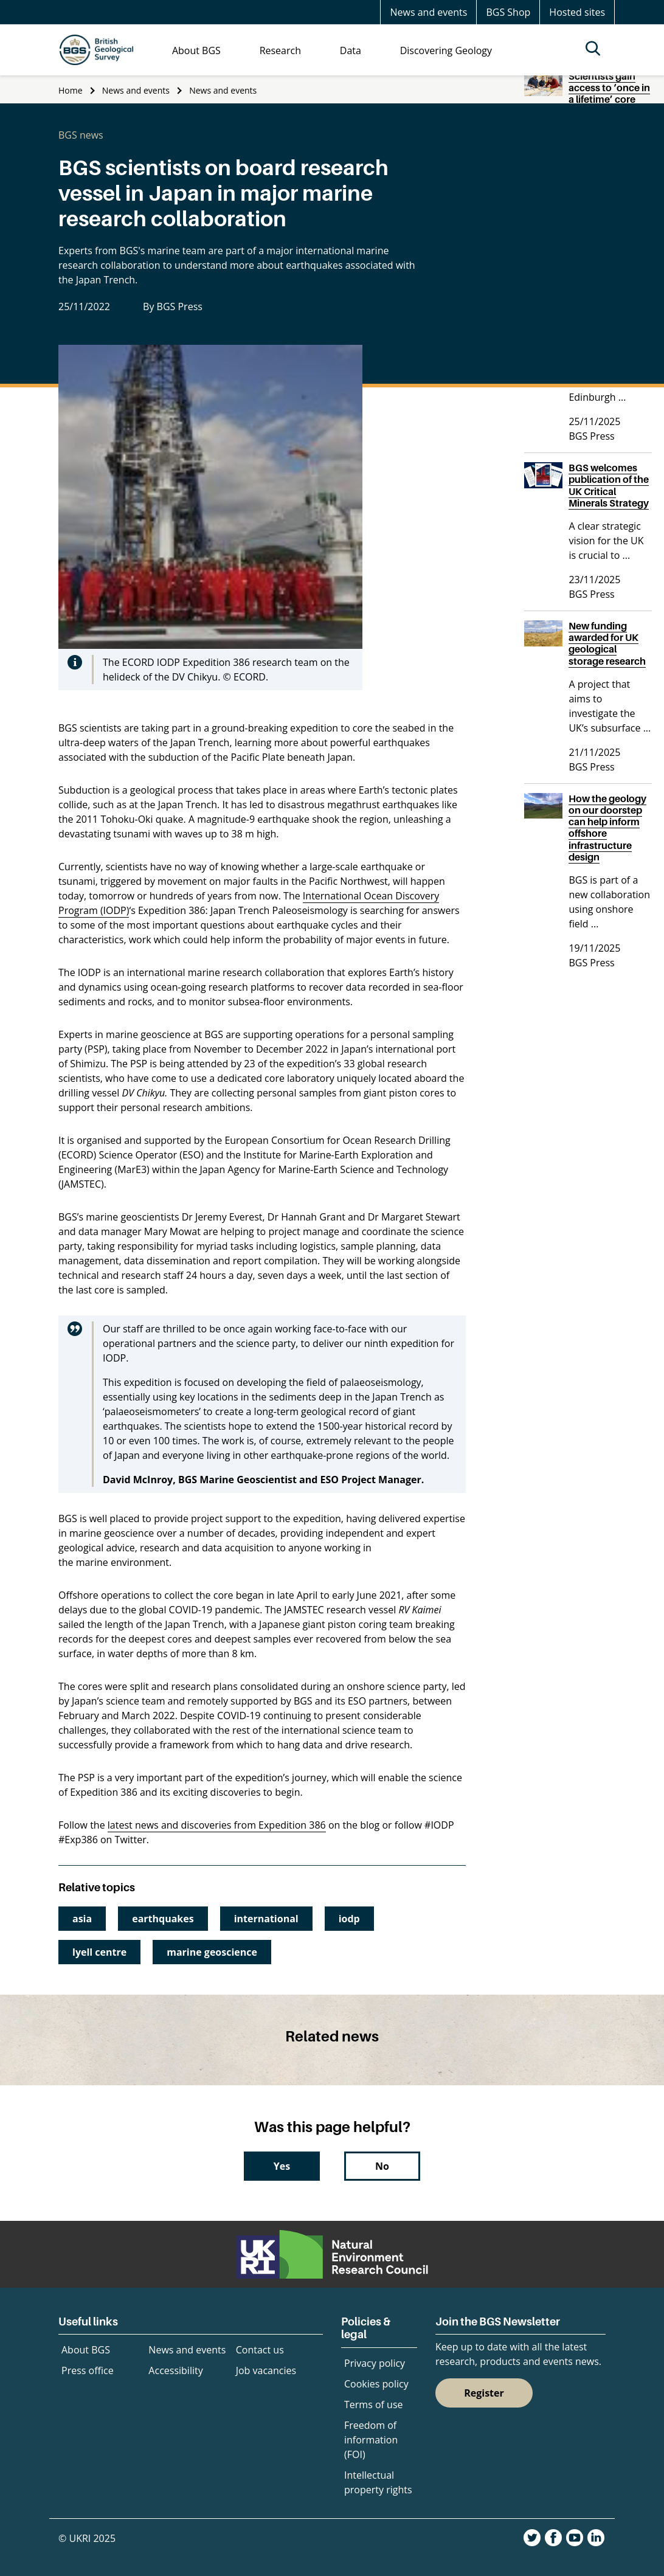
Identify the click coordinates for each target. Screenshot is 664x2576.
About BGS (85, 2349)
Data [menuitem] (350, 50)
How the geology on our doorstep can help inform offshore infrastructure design (607, 827)
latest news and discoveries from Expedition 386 (217, 1825)
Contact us (260, 2349)
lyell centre (99, 1952)
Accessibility (175, 2370)
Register (484, 2393)
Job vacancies (266, 2370)
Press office (87, 2370)
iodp (349, 1918)
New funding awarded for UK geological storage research (607, 643)
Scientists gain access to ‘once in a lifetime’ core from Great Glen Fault (609, 99)
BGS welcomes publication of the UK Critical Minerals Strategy (609, 485)
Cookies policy (376, 2384)
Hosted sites (577, 12)
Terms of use (373, 2404)
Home (70, 90)
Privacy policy (374, 2363)
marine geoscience (212, 1952)
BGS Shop (508, 12)
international (266, 1918)
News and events (428, 12)
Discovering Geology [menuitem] (446, 50)
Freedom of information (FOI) (371, 2439)
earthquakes (162, 1918)
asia (82, 1918)
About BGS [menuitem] (196, 50)
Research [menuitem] (280, 50)
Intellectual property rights (378, 2482)
